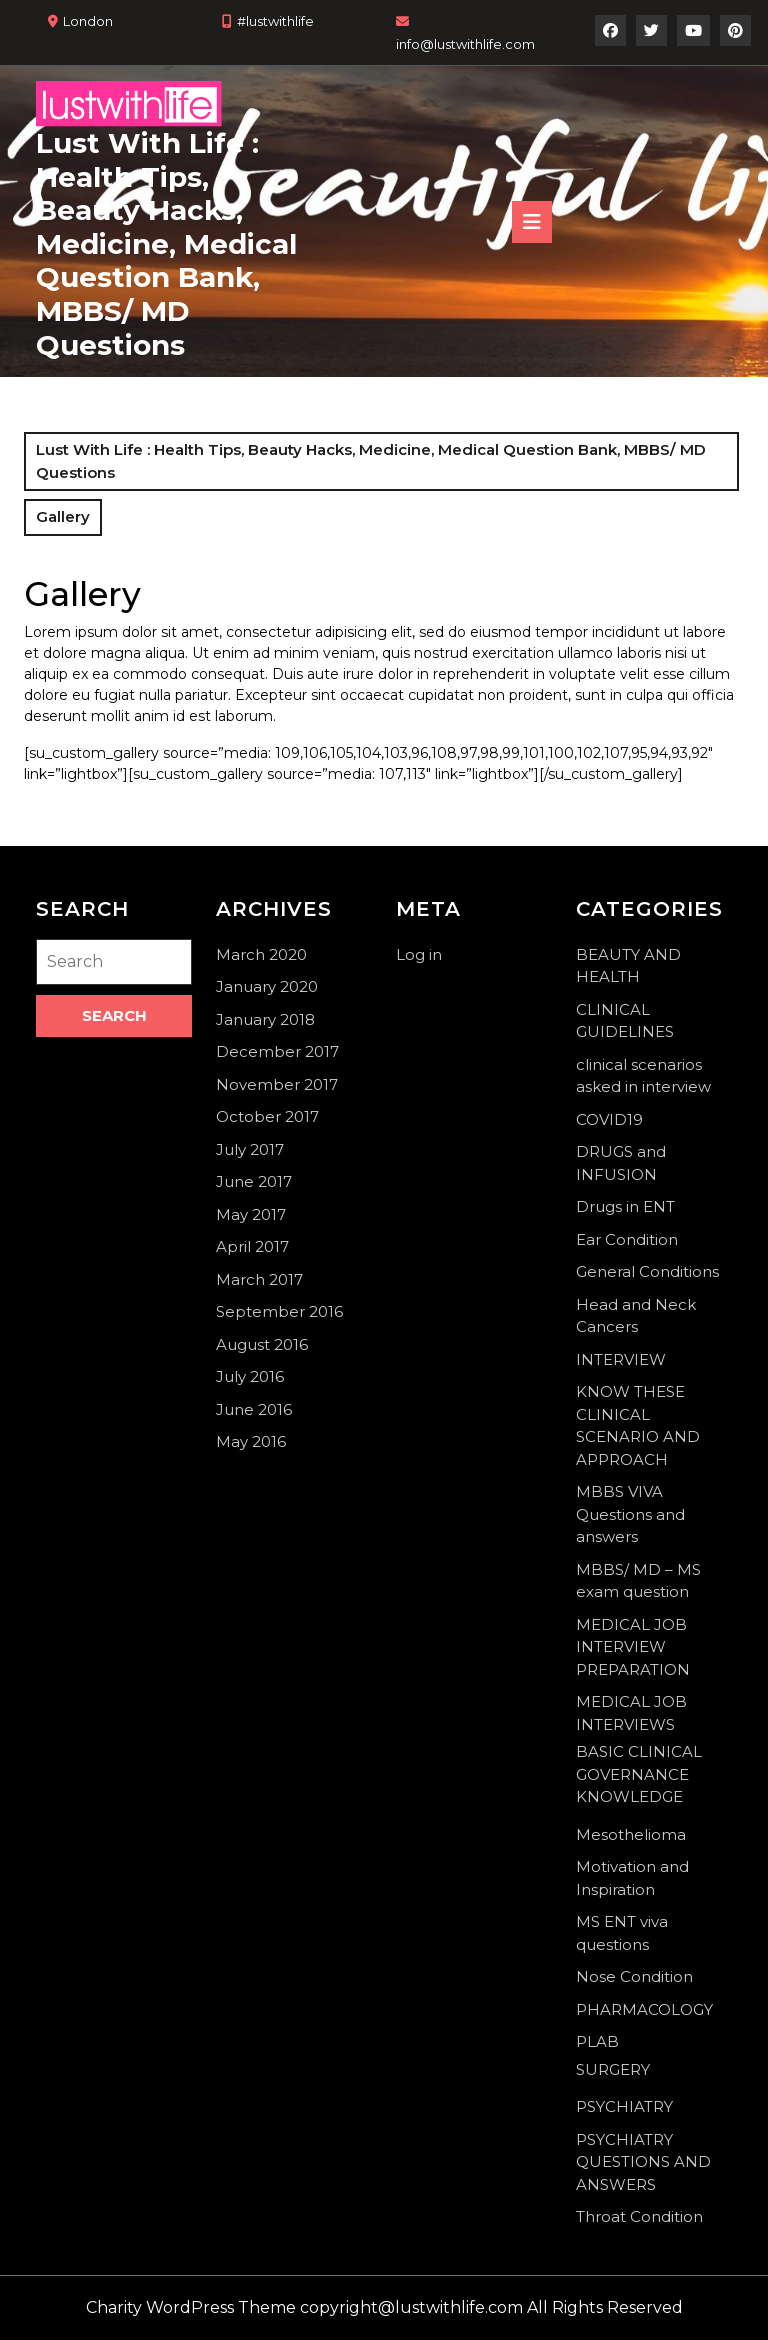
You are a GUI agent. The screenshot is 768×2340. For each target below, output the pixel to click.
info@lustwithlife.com (465, 44)
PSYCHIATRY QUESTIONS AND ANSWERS (643, 2162)
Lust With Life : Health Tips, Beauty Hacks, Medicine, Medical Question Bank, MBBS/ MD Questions (166, 244)
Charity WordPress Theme (191, 2307)
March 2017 (259, 1279)
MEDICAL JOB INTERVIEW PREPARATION (633, 1647)
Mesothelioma (631, 1834)
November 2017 (277, 1084)
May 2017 (251, 1214)
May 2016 (251, 1441)
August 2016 (262, 1344)
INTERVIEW (621, 1359)
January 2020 (267, 986)
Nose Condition (634, 1976)
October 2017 (267, 1116)
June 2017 (254, 1181)
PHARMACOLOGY (644, 2009)
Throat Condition (639, 2216)
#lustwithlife (275, 21)
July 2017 (250, 1149)
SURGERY (613, 2069)
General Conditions (647, 1271)
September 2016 (279, 1311)
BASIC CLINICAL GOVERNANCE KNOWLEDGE (639, 1774)
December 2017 (277, 1051)
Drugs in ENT (625, 1206)
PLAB (597, 2041)
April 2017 (252, 1246)
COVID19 (609, 1119)
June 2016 (254, 1409)
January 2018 (265, 1019)
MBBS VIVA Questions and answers (630, 1514)
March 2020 (261, 954)
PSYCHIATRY (624, 2106)
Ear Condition (627, 1239)
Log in (419, 954)
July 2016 (250, 1376)
